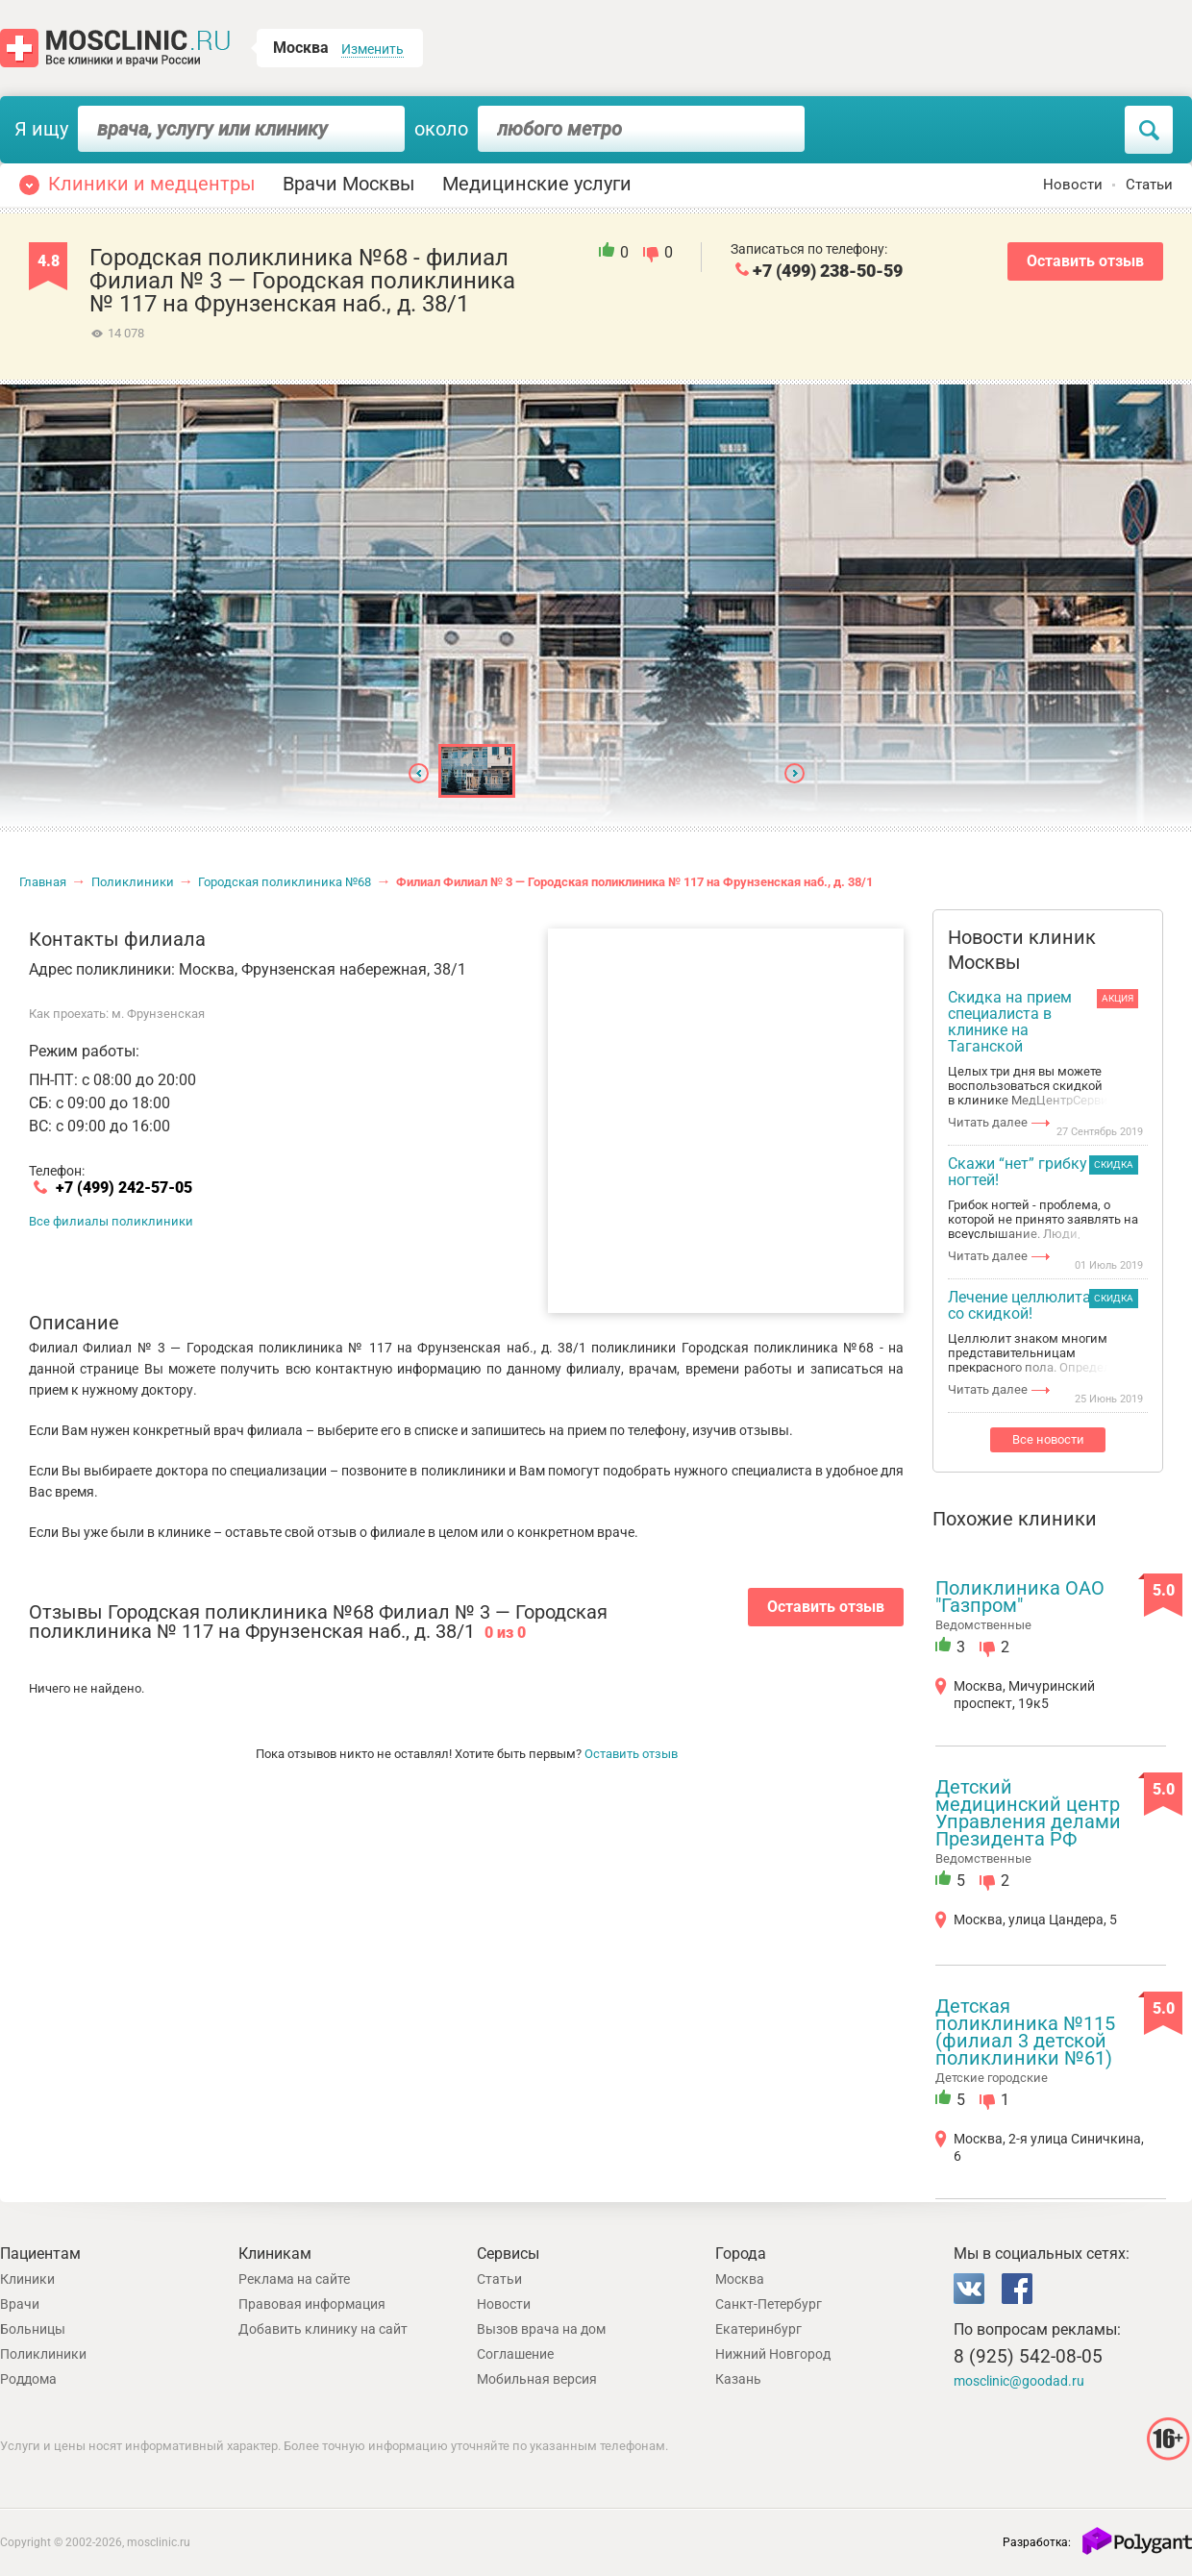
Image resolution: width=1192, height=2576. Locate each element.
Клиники (27, 2279)
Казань (738, 2379)
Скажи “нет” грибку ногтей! (1017, 1172)
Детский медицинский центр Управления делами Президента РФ (1028, 1812)
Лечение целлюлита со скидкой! (1019, 1306)
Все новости (1048, 1439)
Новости (1073, 184)
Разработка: (1037, 2542)
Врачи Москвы (349, 183)
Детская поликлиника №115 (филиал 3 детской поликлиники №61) (1025, 2032)
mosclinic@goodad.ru (1019, 2381)
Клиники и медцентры (152, 183)
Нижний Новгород (773, 2354)
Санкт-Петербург (768, 2304)
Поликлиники (132, 882)
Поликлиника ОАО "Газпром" (1020, 1596)
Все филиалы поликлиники (111, 1221)
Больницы (32, 2329)
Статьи (1149, 184)
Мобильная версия (537, 2379)
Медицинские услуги (537, 183)
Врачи (19, 2304)
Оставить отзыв (1085, 261)
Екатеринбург (758, 2329)
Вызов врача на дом (541, 2329)
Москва (739, 2279)
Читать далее (988, 1122)
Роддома (28, 2379)
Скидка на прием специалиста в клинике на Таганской (1010, 1022)
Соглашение (515, 2354)
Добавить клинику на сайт (323, 2329)
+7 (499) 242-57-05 (124, 1188)
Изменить (372, 49)
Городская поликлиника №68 (284, 882)
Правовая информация (311, 2304)
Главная (42, 882)
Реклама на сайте (294, 2279)
